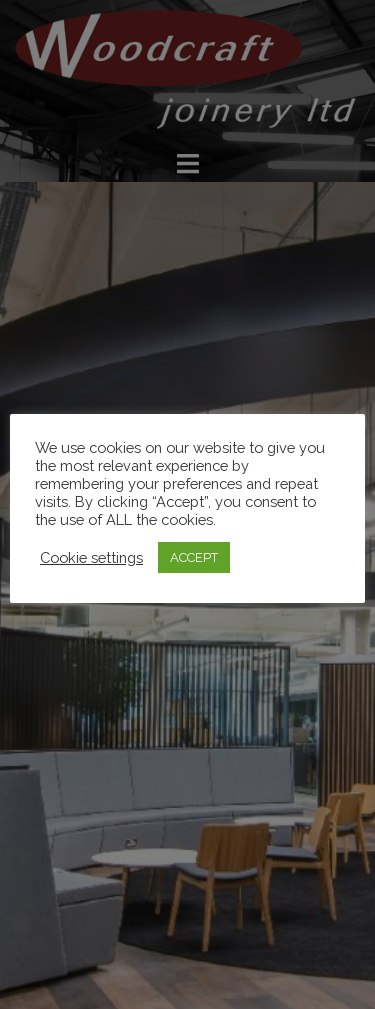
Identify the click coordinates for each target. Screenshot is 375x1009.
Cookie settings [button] (91, 557)
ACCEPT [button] (194, 557)
